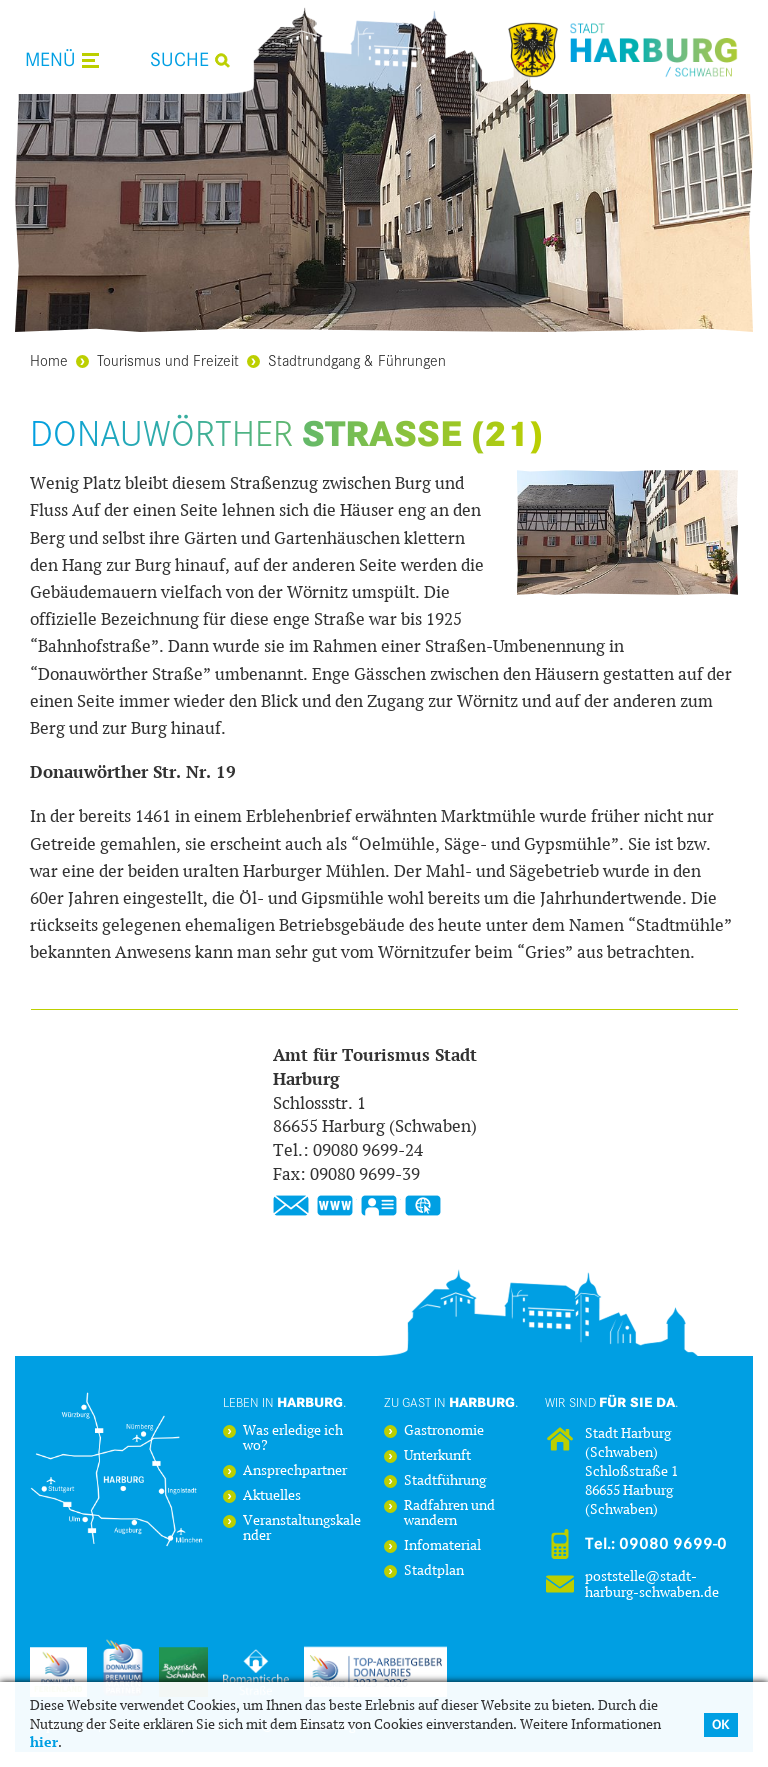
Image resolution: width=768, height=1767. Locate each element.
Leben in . (285, 1402)
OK (721, 1724)
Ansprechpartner (295, 1471)
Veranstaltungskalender (302, 1529)
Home (49, 359)
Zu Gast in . (451, 1402)
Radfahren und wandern (449, 1514)
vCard (379, 1206)
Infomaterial (442, 1546)
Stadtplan (434, 1571)
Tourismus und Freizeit (157, 359)
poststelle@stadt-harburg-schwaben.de (652, 1584)
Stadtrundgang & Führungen (346, 359)
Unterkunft (437, 1456)
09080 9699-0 (673, 1544)
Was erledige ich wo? (293, 1439)
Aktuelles (272, 1496)
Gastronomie (444, 1431)
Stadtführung (445, 1481)
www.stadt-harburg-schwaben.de (335, 1206)
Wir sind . (612, 1402)
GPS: (423, 1206)
